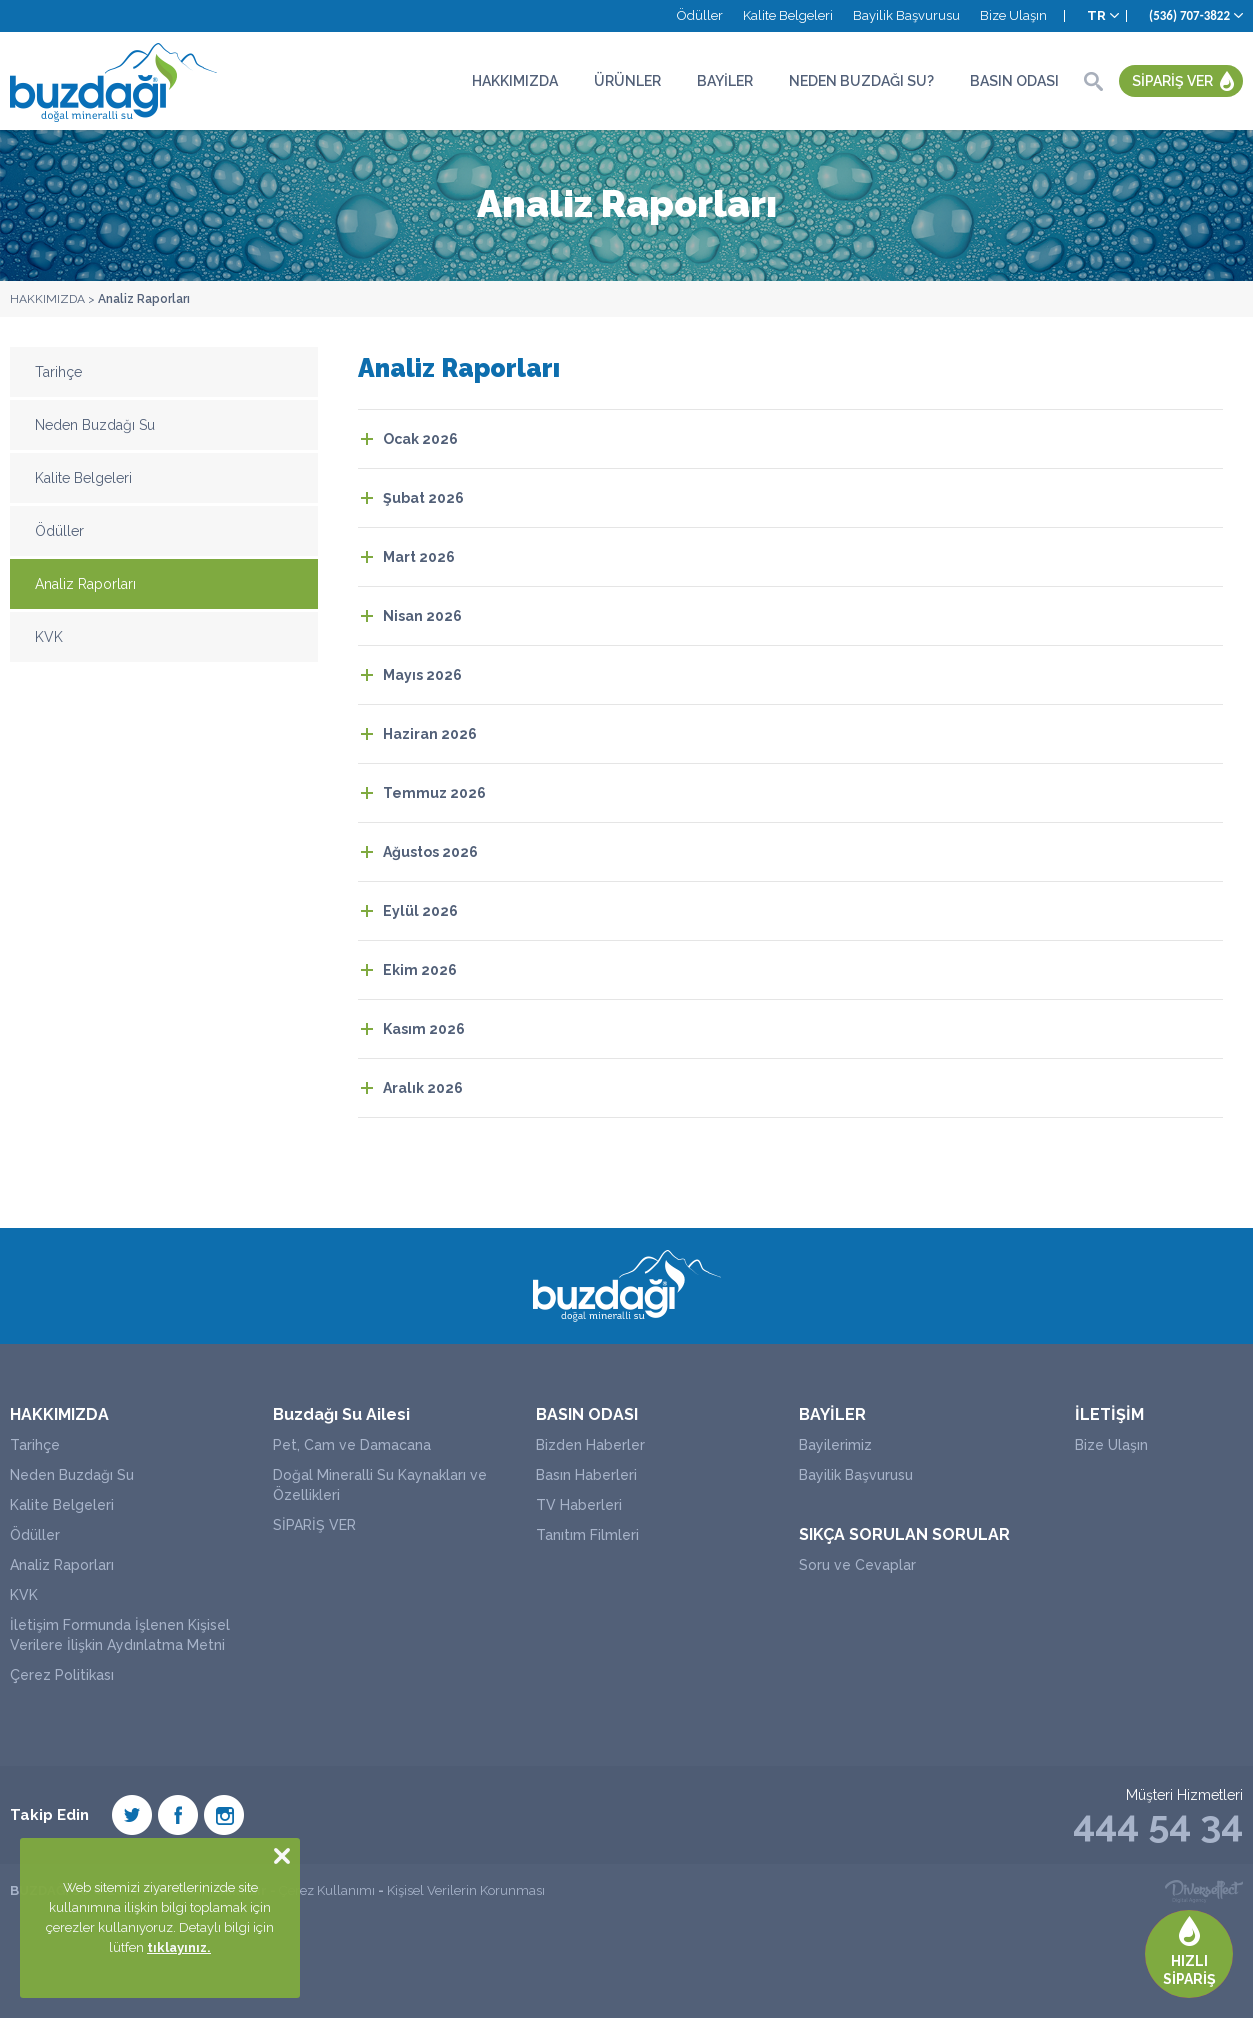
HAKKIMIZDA (515, 81)
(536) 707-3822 (1189, 15)
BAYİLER (725, 81)
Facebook (178, 1815)
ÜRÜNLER (627, 81)
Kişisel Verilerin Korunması (466, 1890)
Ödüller (700, 15)
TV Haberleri (579, 1505)
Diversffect (1204, 1891)
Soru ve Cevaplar (857, 1565)
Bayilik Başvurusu (906, 15)
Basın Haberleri (586, 1475)
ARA (1093, 81)
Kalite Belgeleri (788, 15)
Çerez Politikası (62, 1675)
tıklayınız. (179, 1947)
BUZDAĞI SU (115, 81)
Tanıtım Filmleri (587, 1535)
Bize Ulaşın (1013, 15)
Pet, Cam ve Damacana (352, 1445)
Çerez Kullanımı (327, 1890)
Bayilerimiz (835, 1445)
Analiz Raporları (144, 299)
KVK (49, 637)
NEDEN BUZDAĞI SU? (861, 81)
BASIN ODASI (1014, 81)
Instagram (224, 1815)
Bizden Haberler (590, 1445)
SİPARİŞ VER (1172, 81)
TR (1096, 15)
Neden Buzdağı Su (95, 425)
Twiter (132, 1815)
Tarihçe (58, 372)
